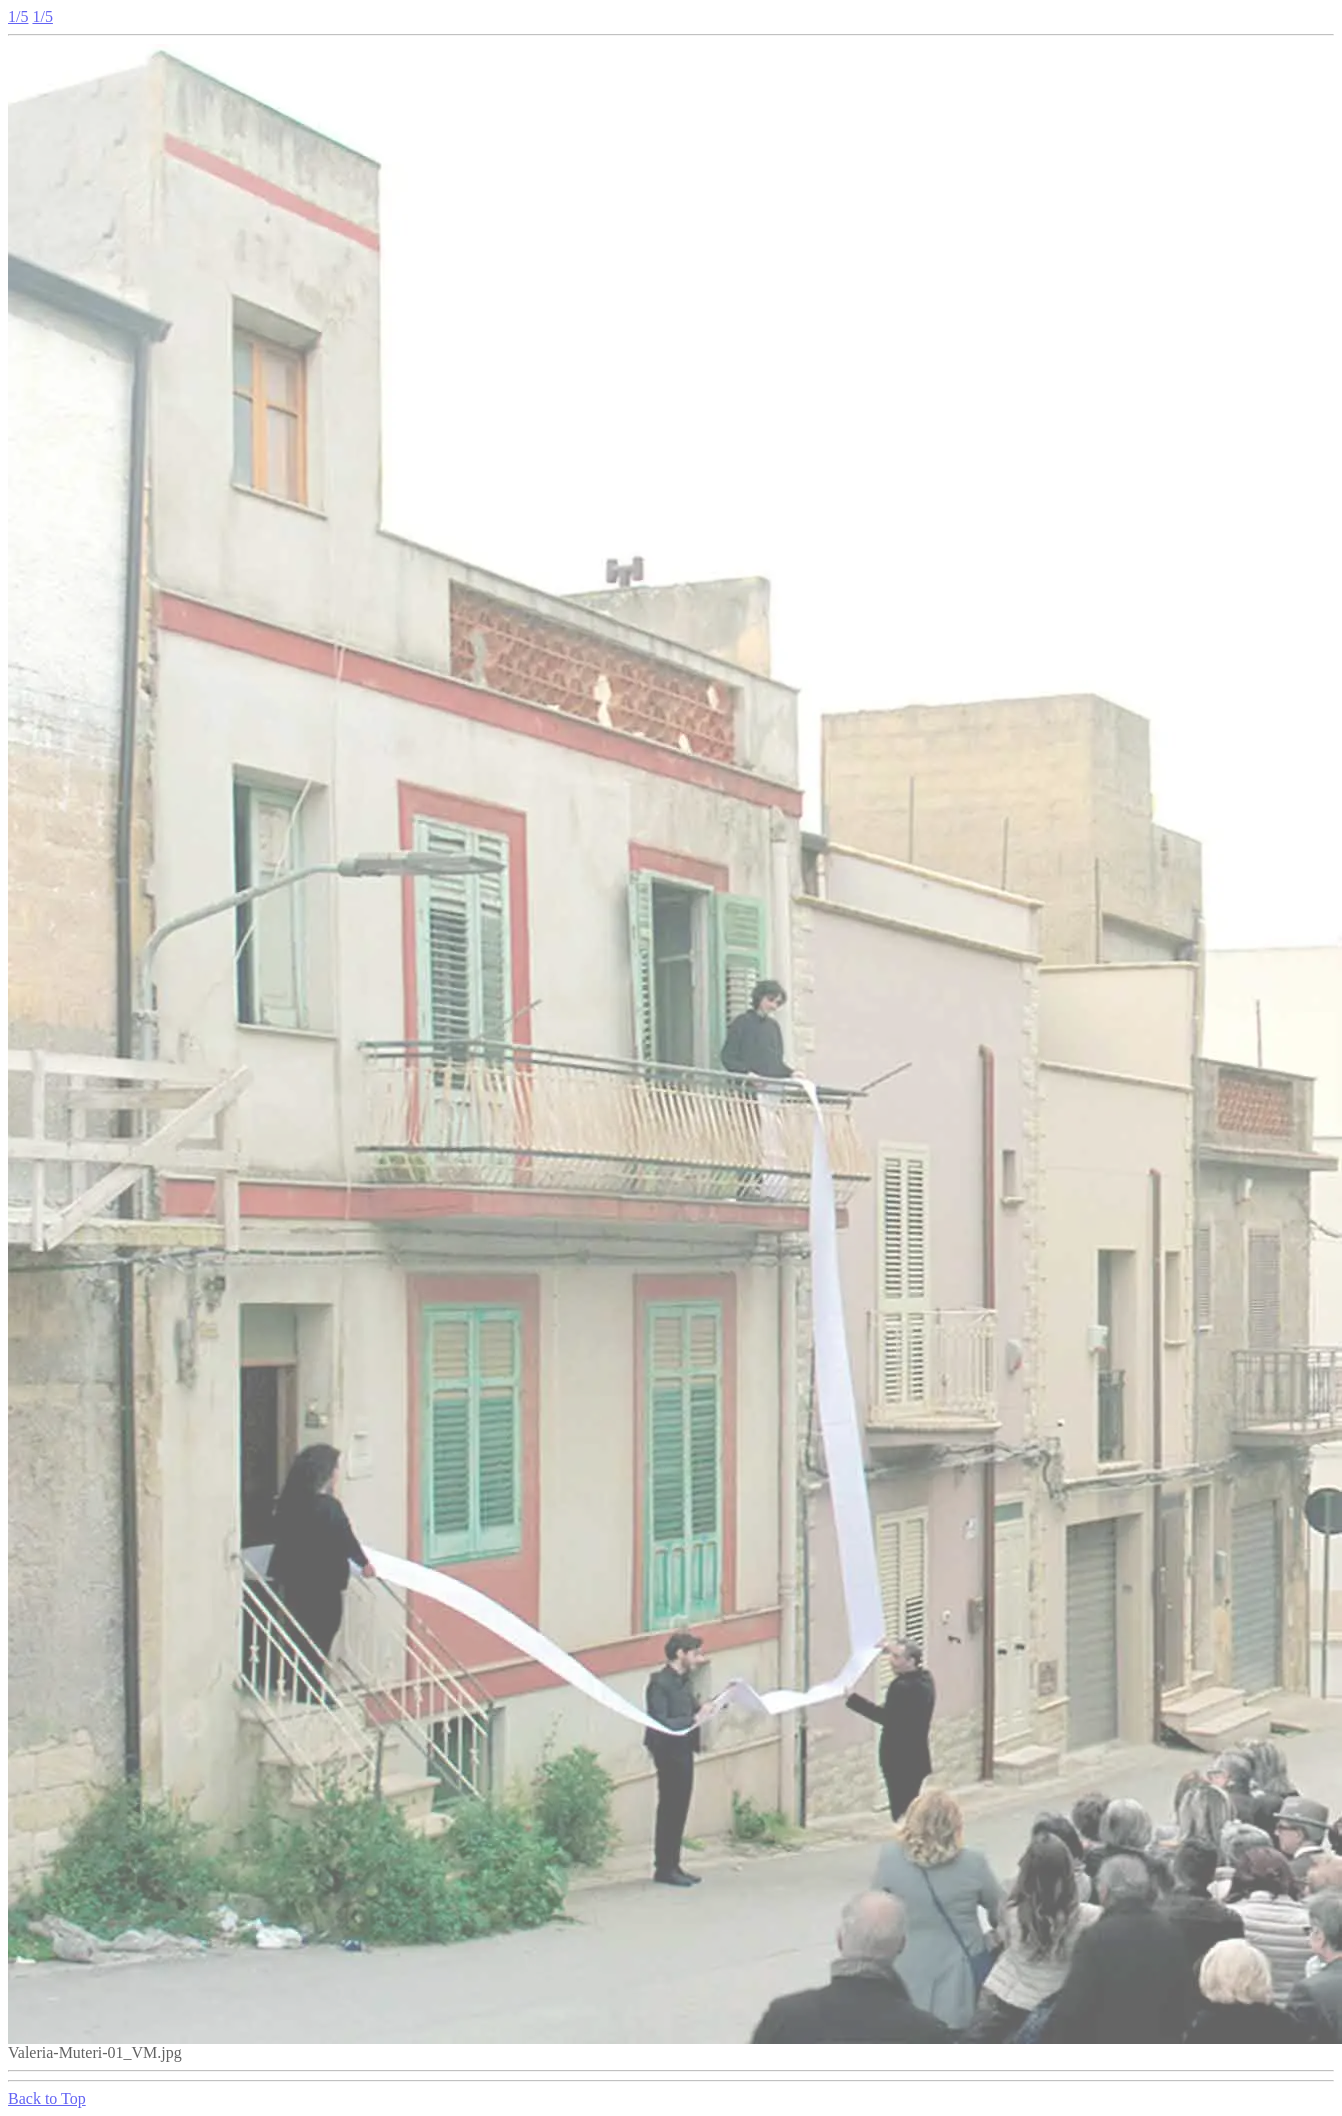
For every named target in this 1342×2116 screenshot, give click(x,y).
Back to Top (47, 2098)
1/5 (18, 16)
